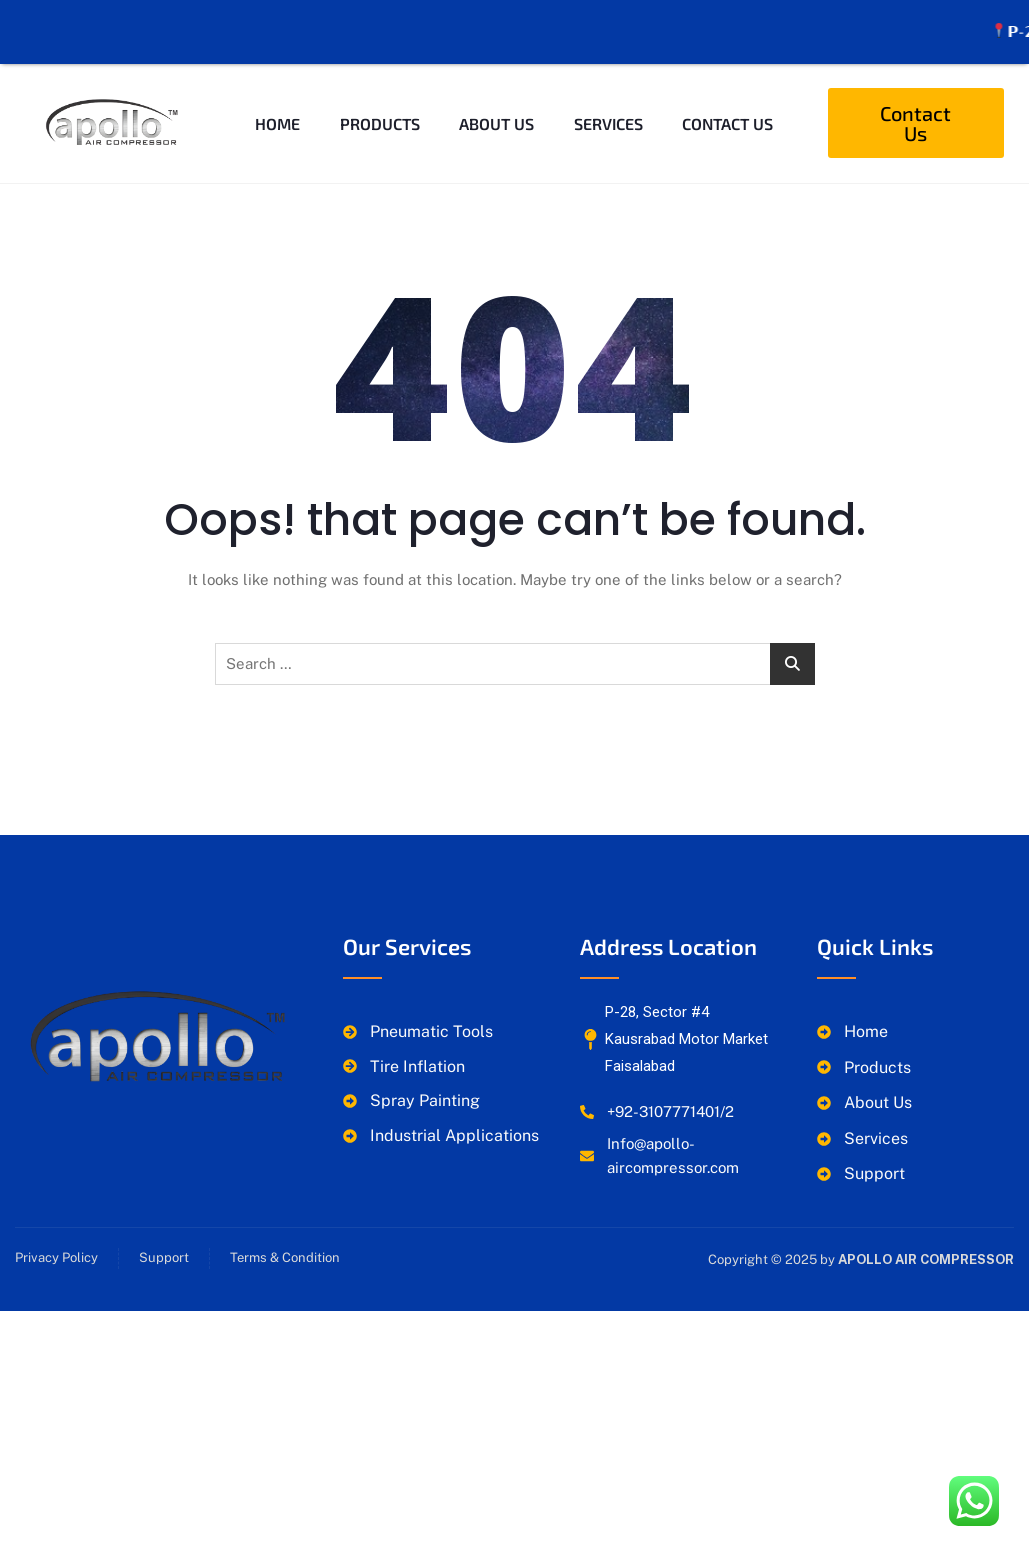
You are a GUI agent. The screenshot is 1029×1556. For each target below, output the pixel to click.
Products (379, 98)
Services (608, 98)
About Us (496, 98)
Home (277, 98)
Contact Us (728, 98)
